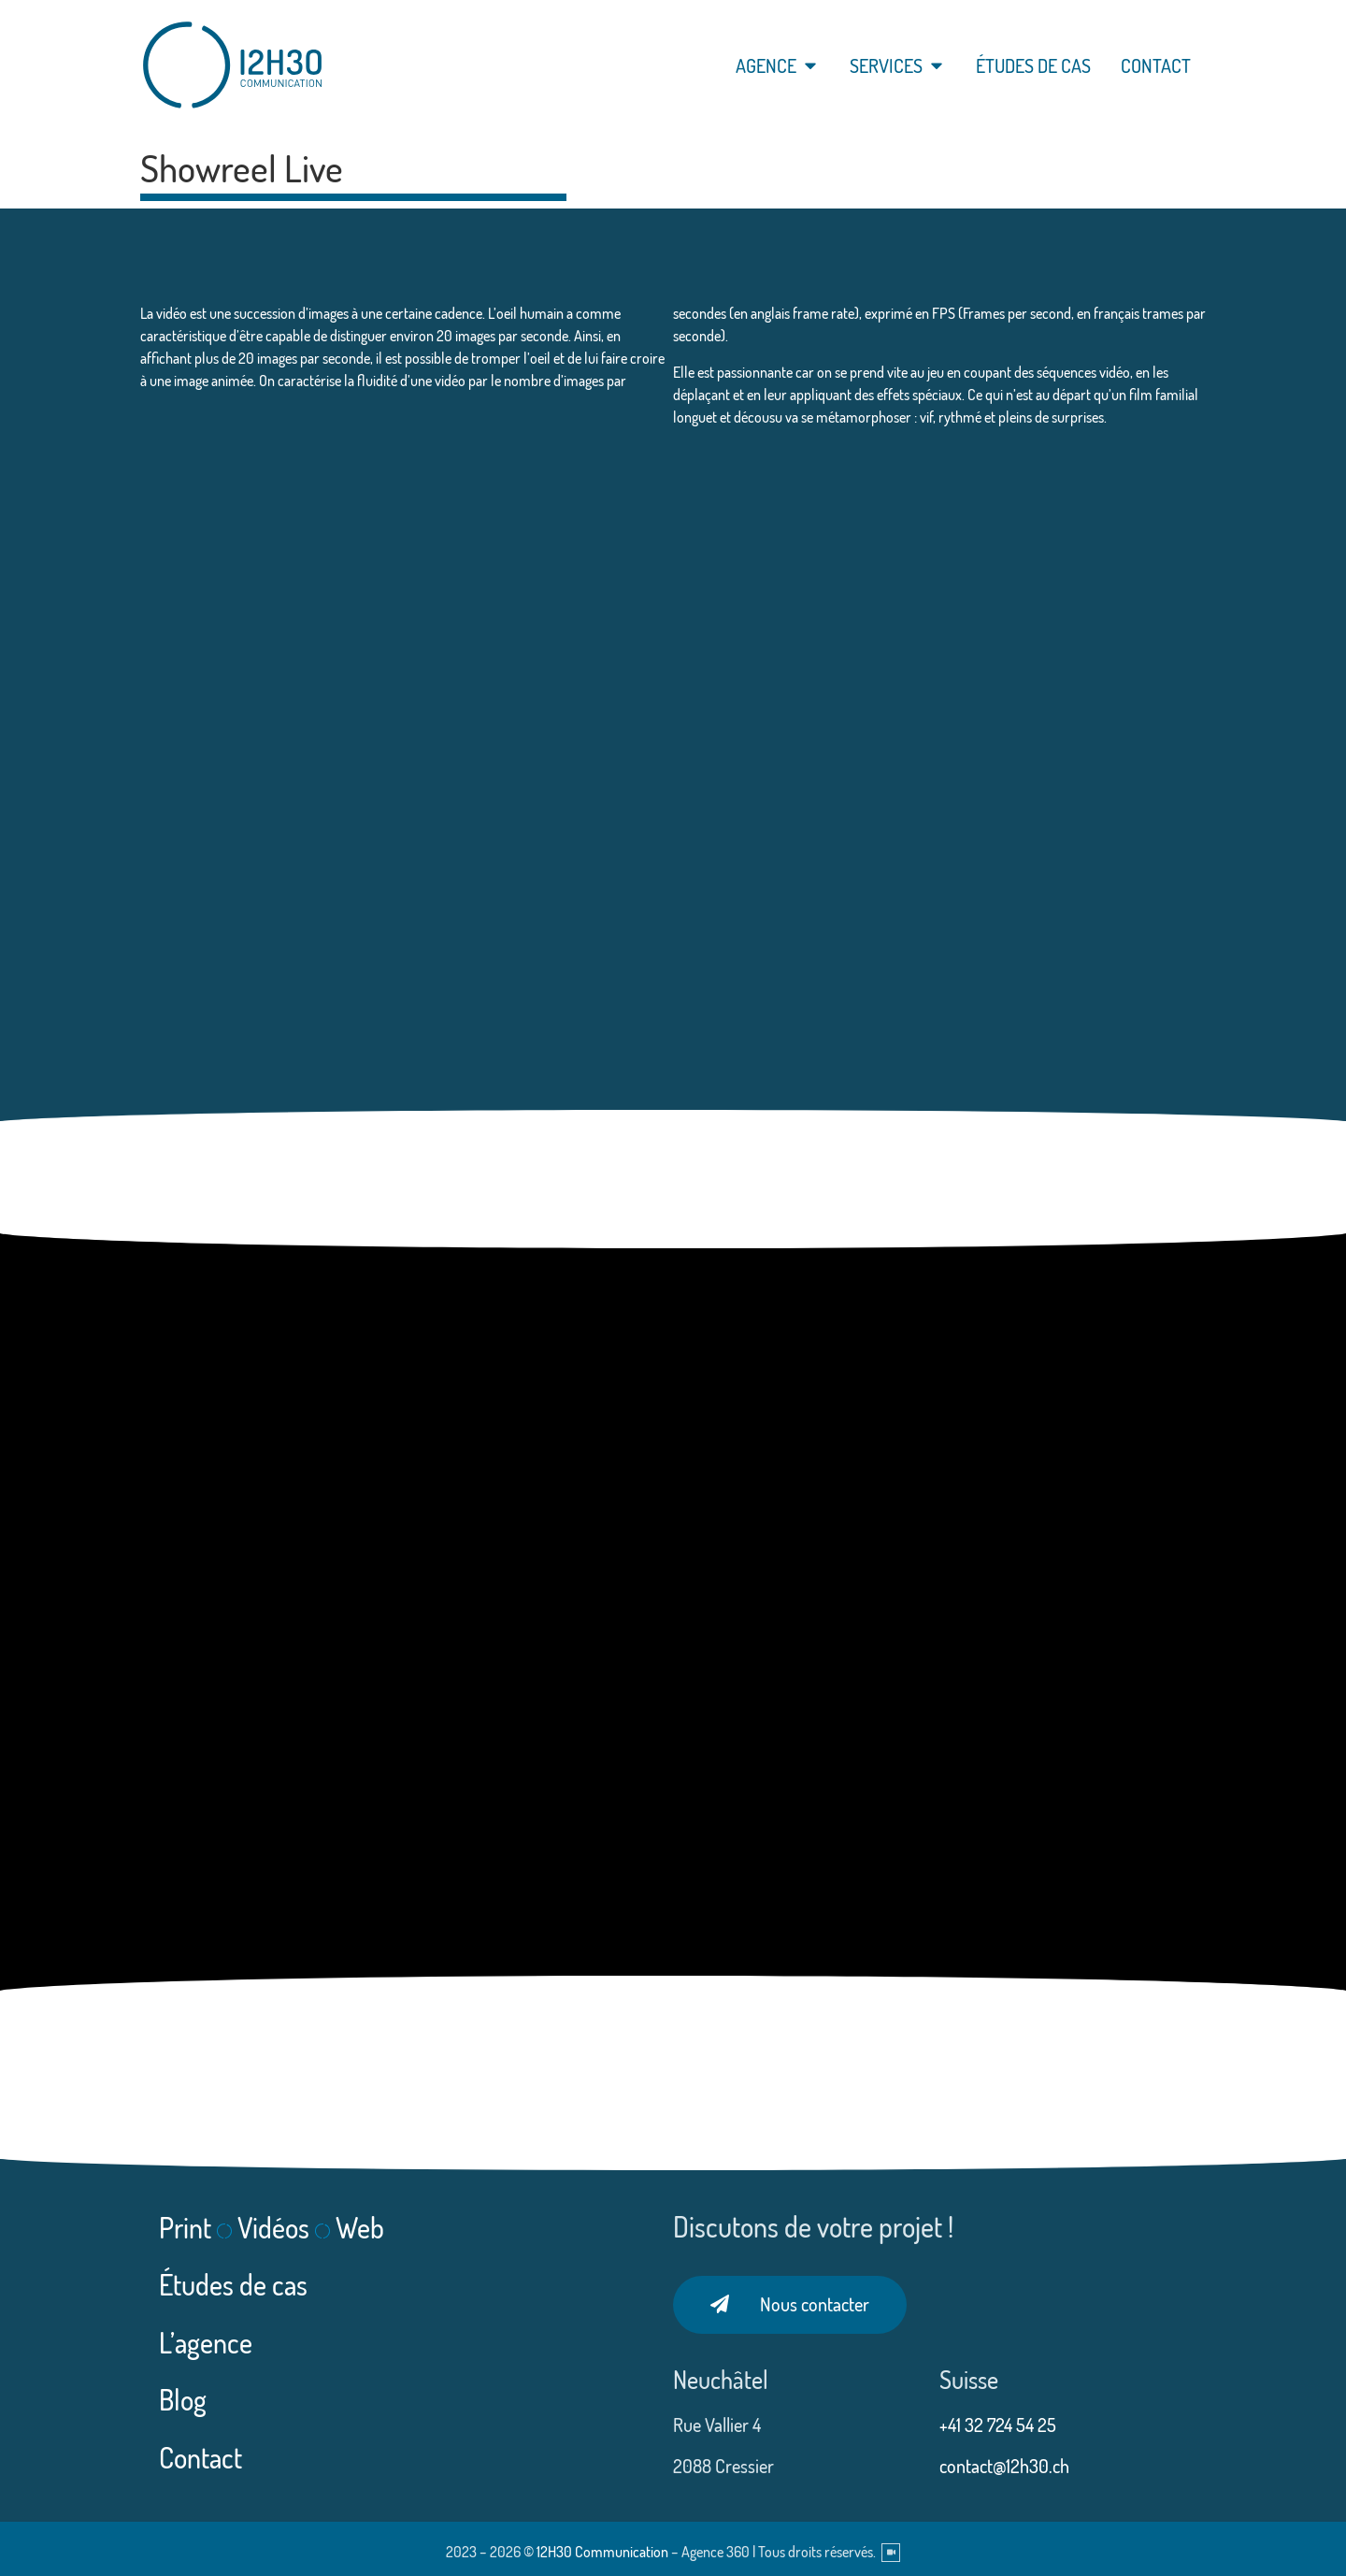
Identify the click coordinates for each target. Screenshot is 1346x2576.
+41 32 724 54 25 (999, 2424)
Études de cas (233, 2284)
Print (185, 2227)
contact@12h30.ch (1004, 2466)
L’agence (205, 2342)
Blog (183, 2399)
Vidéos (273, 2227)
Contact (200, 2457)
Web (360, 2227)
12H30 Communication (602, 2551)
